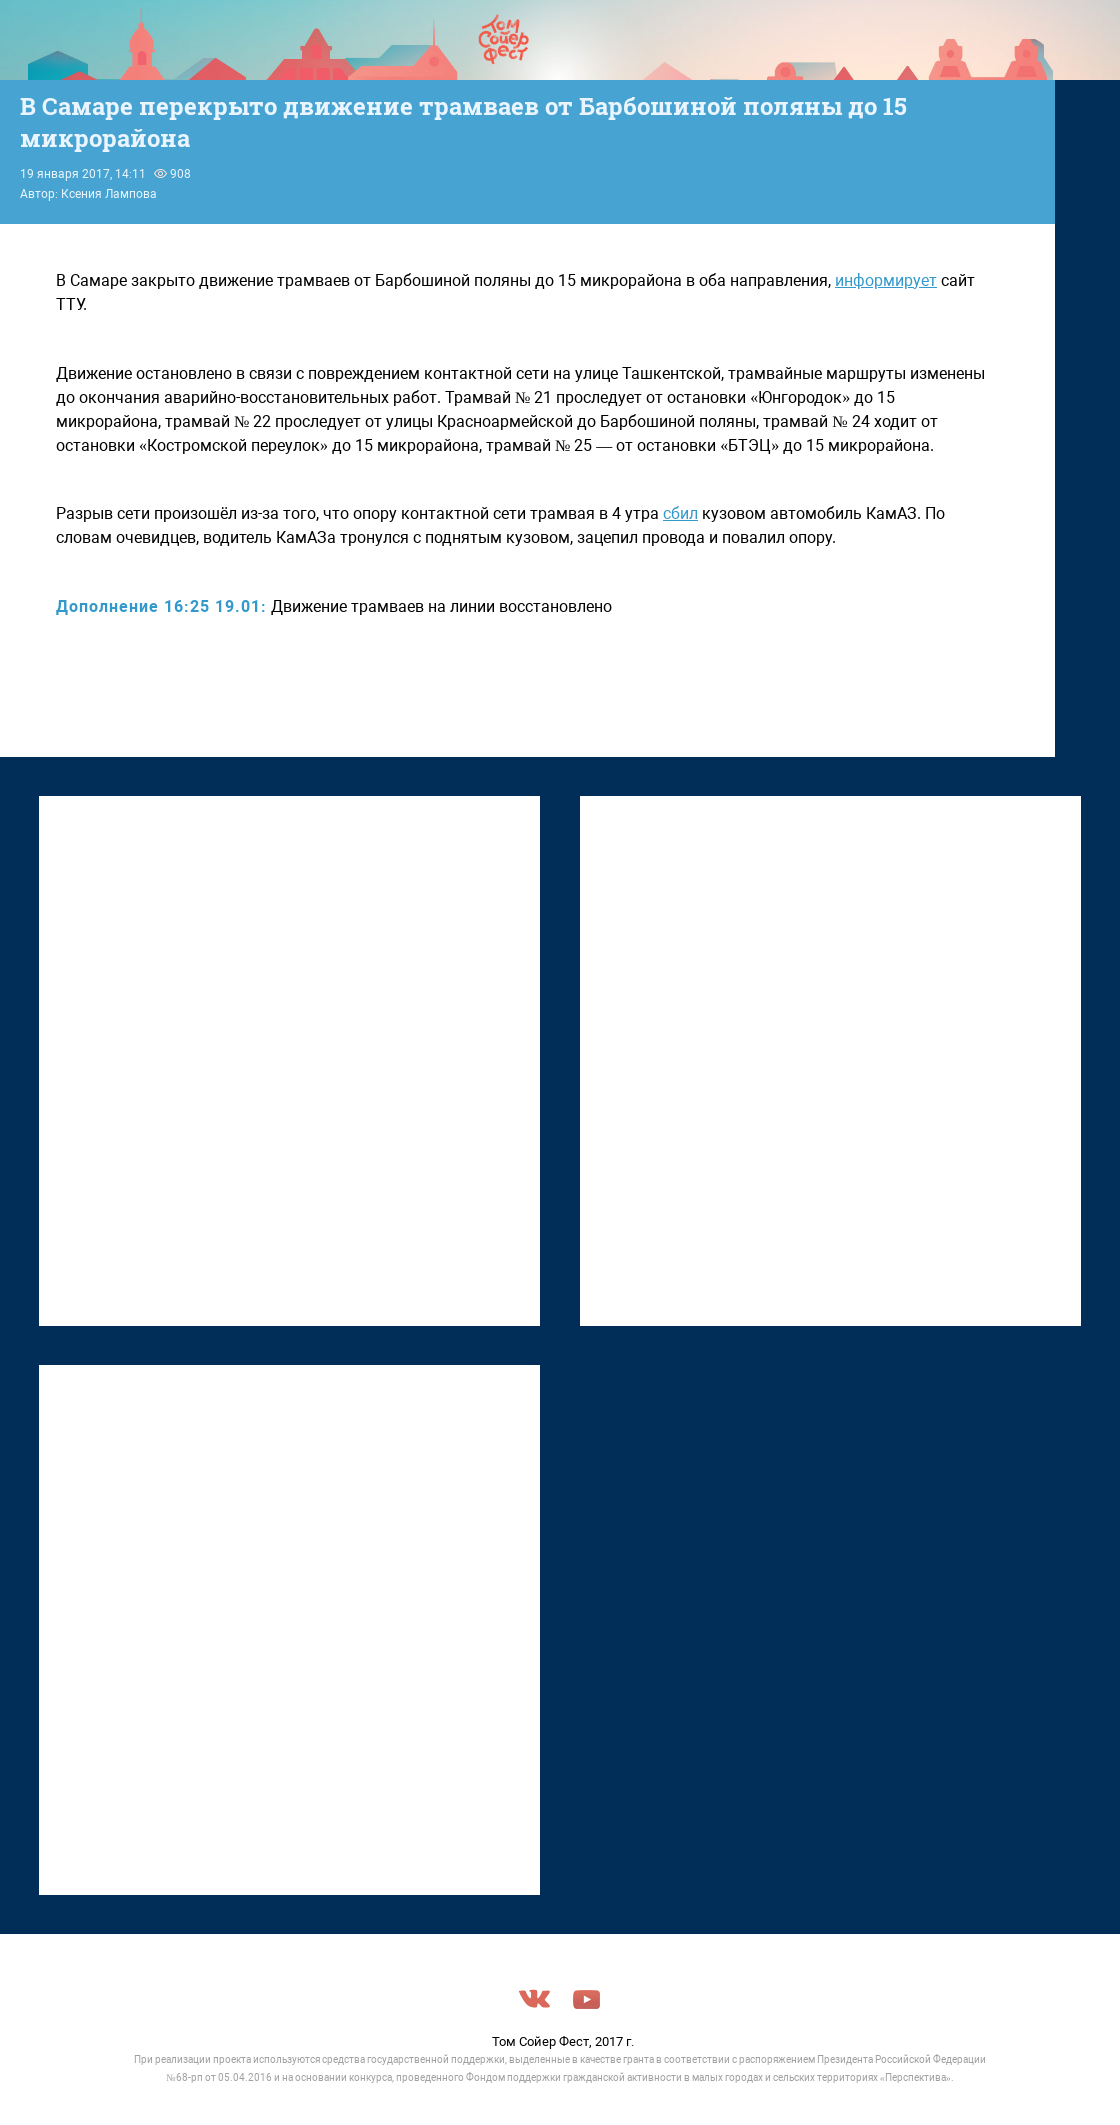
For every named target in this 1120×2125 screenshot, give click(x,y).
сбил (680, 513)
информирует (886, 280)
